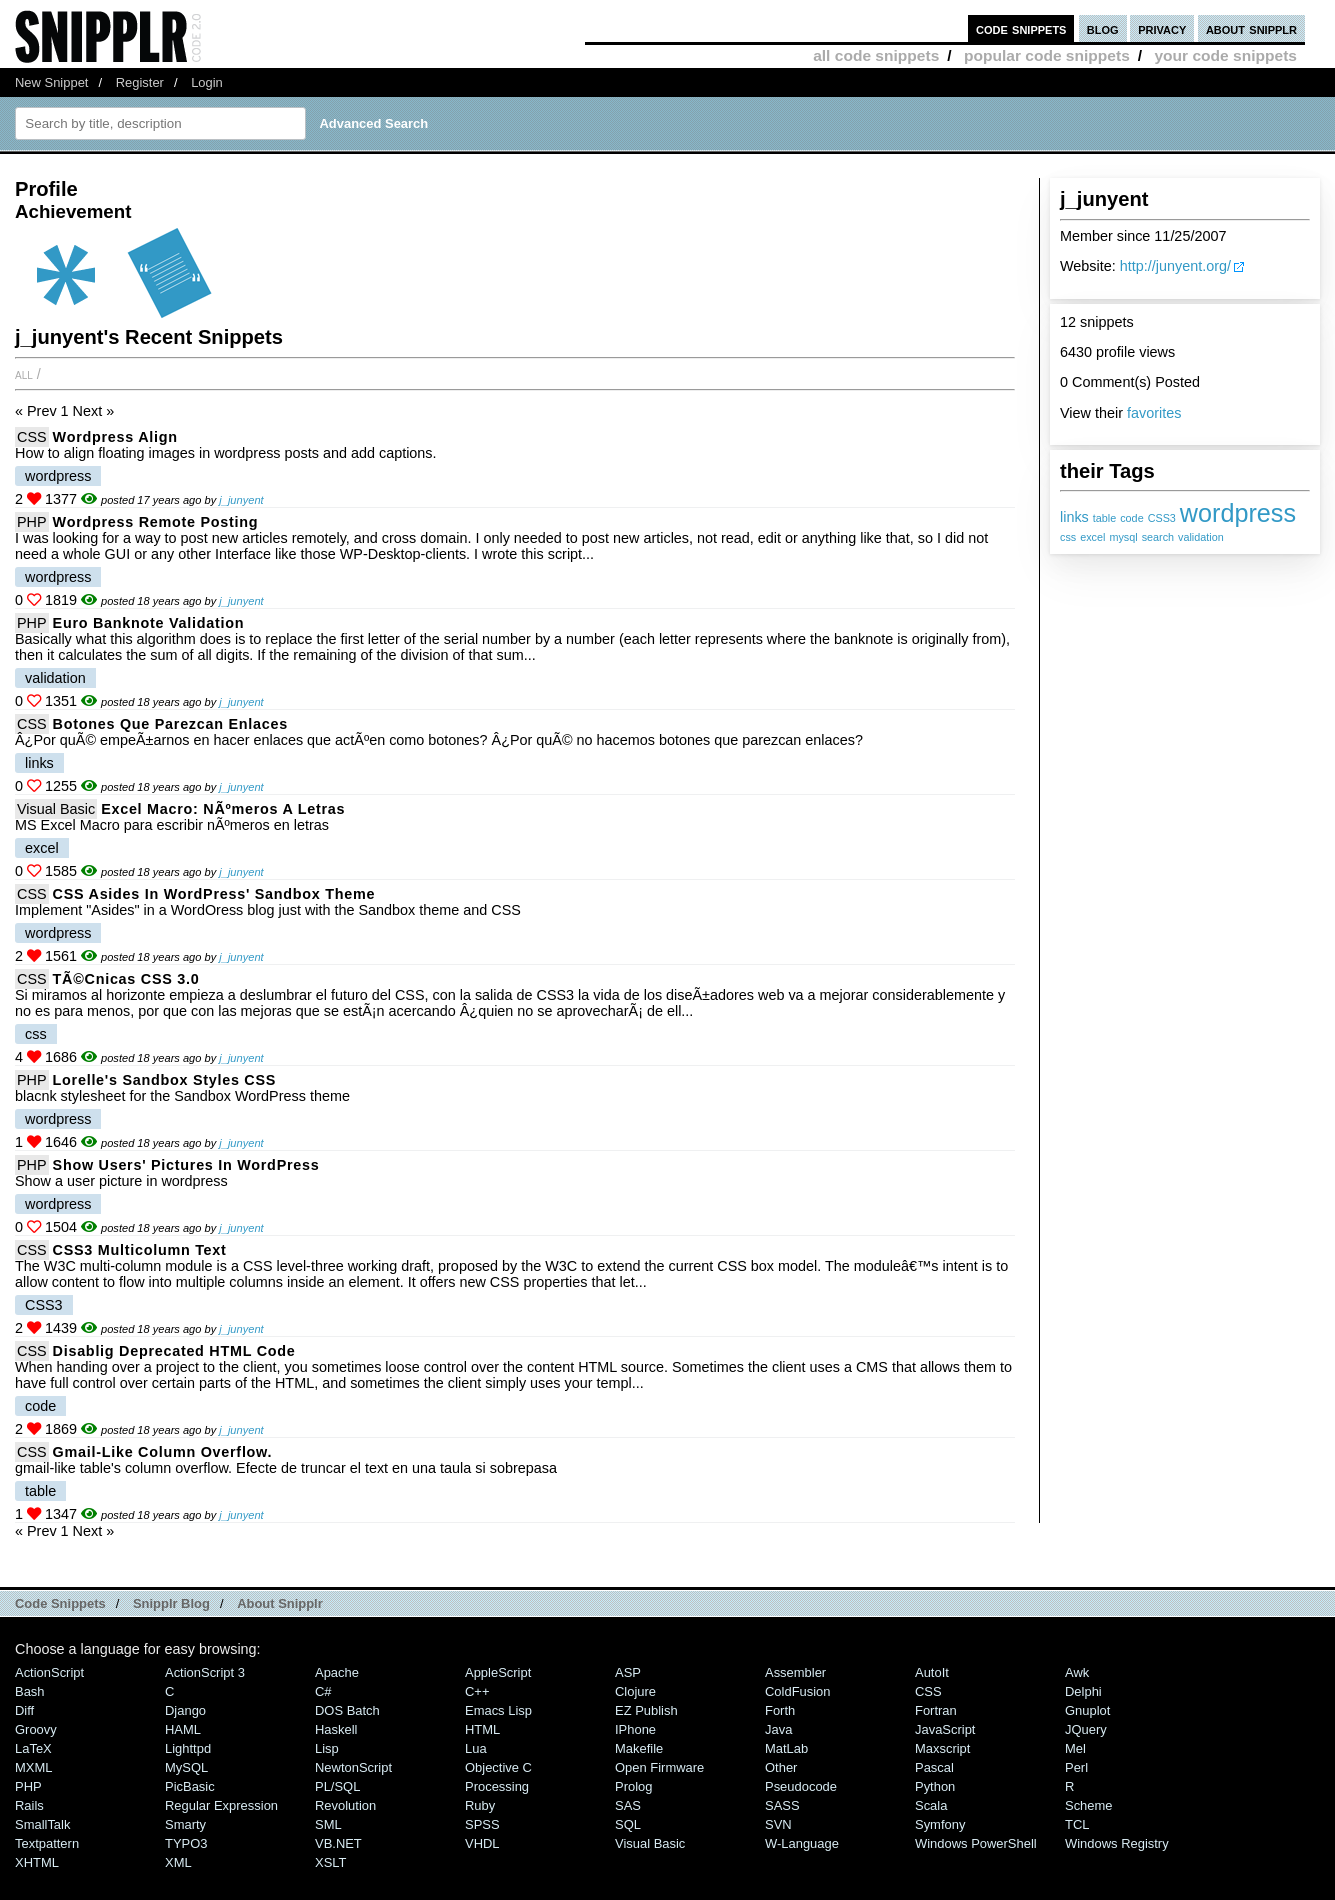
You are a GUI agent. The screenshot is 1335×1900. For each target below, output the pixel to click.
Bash (30, 1691)
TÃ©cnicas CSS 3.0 (126, 979)
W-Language (802, 1843)
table (1104, 518)
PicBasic (190, 1786)
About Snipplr (280, 1603)
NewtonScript (353, 1767)
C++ (477, 1691)
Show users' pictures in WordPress (186, 1165)
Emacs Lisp (498, 1710)
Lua (476, 1748)
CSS (32, 437)
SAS (628, 1805)
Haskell (336, 1729)
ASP (628, 1672)
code (1131, 518)
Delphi (1083, 1691)
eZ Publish (646, 1710)
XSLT (330, 1862)
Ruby (480, 1805)
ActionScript (49, 1672)
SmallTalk (42, 1824)
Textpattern (47, 1843)
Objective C (498, 1767)
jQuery (1086, 1729)
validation (1201, 537)
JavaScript (945, 1729)
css (1068, 537)
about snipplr (1251, 28)
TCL (1077, 1824)
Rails (29, 1805)
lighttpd (188, 1748)
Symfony (940, 1824)
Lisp (327, 1748)
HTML (482, 1729)
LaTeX (33, 1748)
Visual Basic (56, 809)
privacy (1162, 28)
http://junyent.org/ (1175, 266)
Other (781, 1767)
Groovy (36, 1729)
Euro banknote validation (149, 623)
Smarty (185, 1824)
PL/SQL (337, 1786)
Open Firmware (659, 1767)
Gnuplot (1087, 1710)
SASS (782, 1805)
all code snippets (876, 55)
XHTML (37, 1862)
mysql (1123, 537)
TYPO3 (186, 1843)
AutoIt (932, 1672)
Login (207, 82)
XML (178, 1862)
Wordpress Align (115, 437)
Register (140, 82)
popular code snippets (1047, 55)
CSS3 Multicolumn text (140, 1250)
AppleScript (498, 1672)
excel (1092, 537)
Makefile (639, 1748)
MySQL (186, 1767)
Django (185, 1710)
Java (778, 1729)
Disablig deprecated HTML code (174, 1351)
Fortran (936, 1710)
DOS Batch (347, 1710)
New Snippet (51, 82)
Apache (337, 1672)
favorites (1154, 413)
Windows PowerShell (976, 1843)
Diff (24, 1710)
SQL (628, 1824)
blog (1103, 28)
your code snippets (1225, 55)
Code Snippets (60, 1603)
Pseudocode (801, 1786)
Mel (1075, 1748)
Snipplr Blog (171, 1603)
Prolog (633, 1786)
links (1074, 517)
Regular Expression (221, 1805)
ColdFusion (798, 1691)
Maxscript (942, 1748)
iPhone (635, 1729)
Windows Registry (1117, 1843)
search (1158, 537)
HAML (183, 1729)
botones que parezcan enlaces (170, 724)
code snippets (1021, 28)
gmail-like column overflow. (163, 1452)
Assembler (795, 1672)
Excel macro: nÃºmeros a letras (223, 809)
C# (323, 1691)
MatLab (786, 1748)
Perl (1076, 1767)
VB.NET (338, 1843)
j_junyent (241, 500)
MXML (33, 1767)
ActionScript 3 (205, 1672)
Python (935, 1786)
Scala (931, 1805)
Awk (1077, 1672)
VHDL (482, 1843)
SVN (778, 1824)
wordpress (1238, 513)
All (24, 374)
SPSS (482, 1824)
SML (328, 1824)
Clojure (635, 1691)
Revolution (345, 1805)
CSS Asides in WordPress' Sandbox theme (214, 894)
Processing (497, 1786)
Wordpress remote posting (156, 522)
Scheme (1089, 1805)
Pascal (934, 1767)
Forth (780, 1710)
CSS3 (1162, 518)
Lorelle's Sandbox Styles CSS (165, 1080)
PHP (32, 522)
